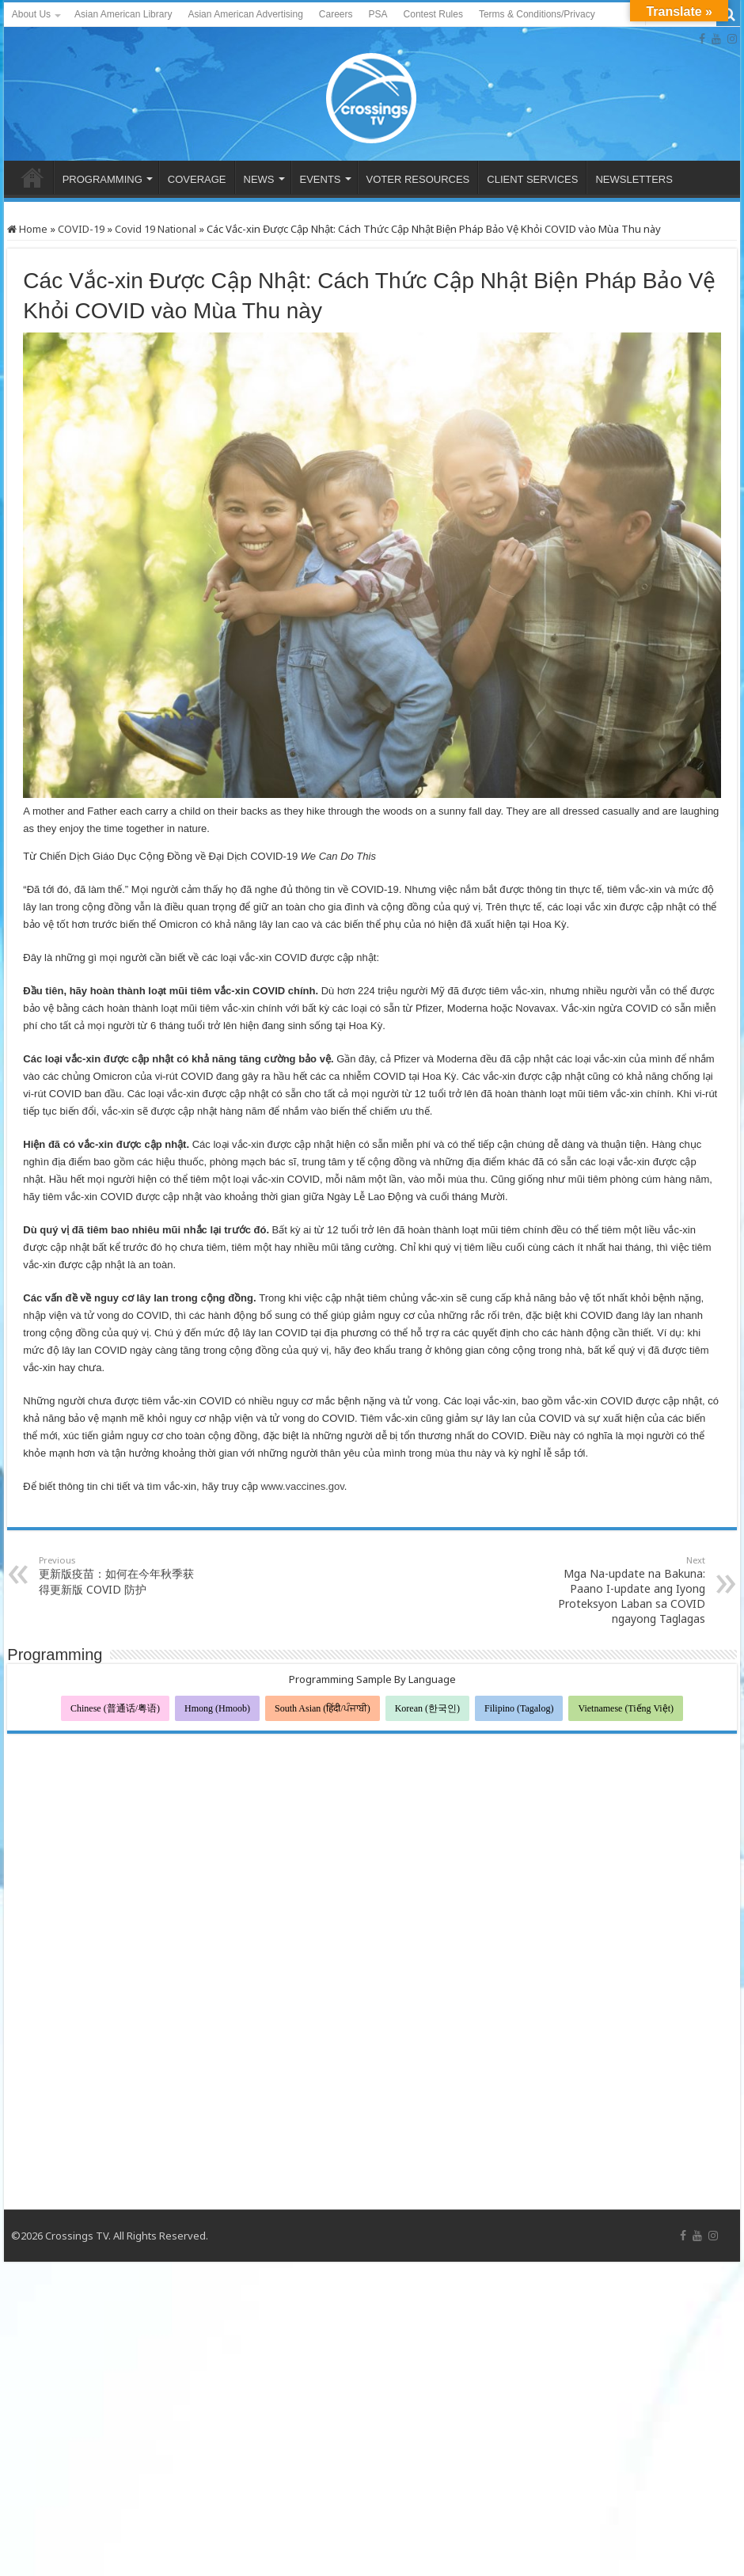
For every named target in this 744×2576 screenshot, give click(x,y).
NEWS (259, 179)
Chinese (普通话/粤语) (115, 1708)
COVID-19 (81, 229)
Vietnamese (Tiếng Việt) (626, 1708)
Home (27, 229)
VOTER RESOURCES (418, 179)
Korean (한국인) (427, 1708)
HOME (32, 177)
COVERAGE (197, 179)
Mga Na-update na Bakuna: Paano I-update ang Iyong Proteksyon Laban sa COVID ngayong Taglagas (624, 1590)
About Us (31, 14)
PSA (378, 14)
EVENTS (320, 179)
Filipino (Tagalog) (518, 1708)
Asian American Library (123, 14)
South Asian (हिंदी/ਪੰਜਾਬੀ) (322, 1708)
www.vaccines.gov (302, 1486)
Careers (336, 14)
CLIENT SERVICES (532, 179)
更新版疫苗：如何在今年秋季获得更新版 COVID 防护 (120, 1575)
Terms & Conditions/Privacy (537, 14)
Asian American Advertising (245, 14)
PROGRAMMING (102, 179)
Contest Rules (433, 14)
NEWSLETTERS (634, 179)
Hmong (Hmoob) (217, 1708)
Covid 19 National (155, 229)
